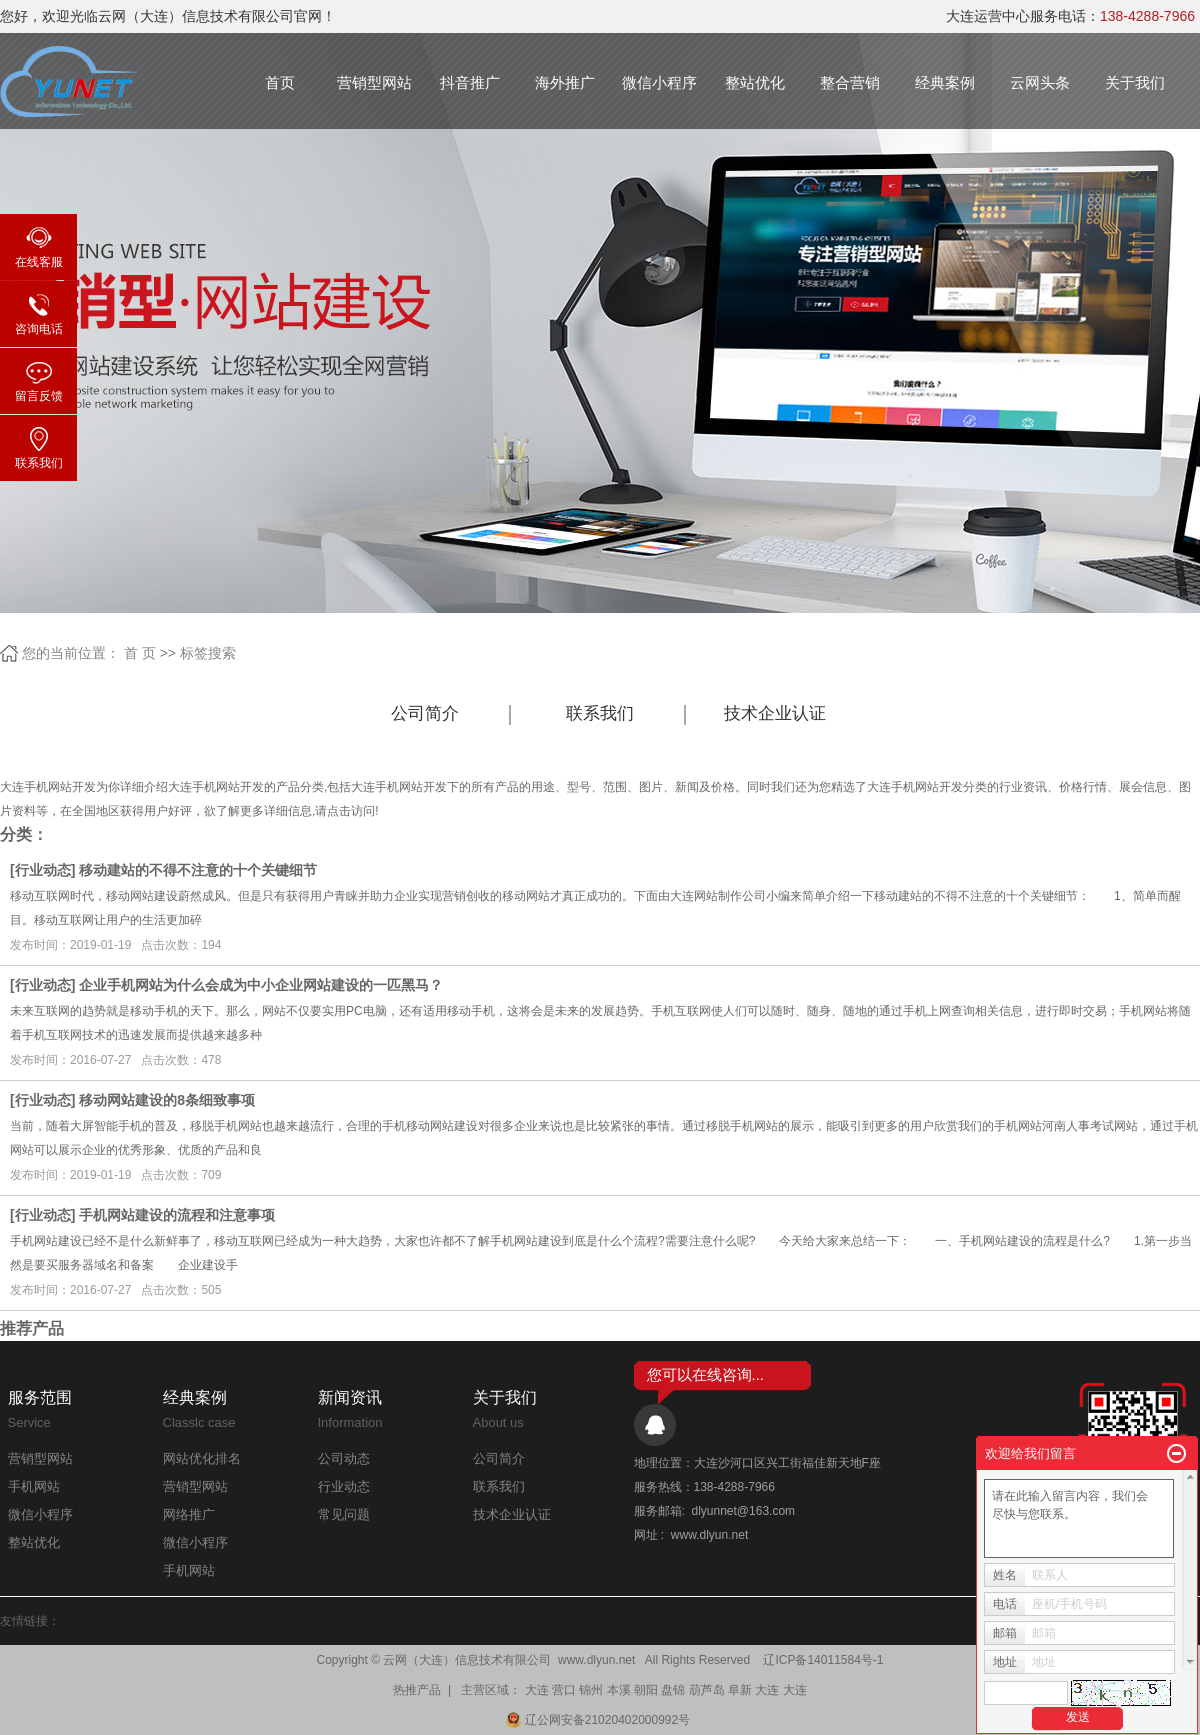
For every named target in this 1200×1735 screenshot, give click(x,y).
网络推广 (189, 1514)
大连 (537, 1690)
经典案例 (945, 82)
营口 (564, 1690)
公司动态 (344, 1458)
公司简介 (425, 713)
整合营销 (850, 82)
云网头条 (1040, 82)
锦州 (591, 1690)
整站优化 (755, 82)
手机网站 (34, 1486)
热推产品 (417, 1690)
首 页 (140, 653)
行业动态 (43, 870)
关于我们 (1135, 82)
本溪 (619, 1690)
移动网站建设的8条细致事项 (167, 1100)
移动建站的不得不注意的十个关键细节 (198, 870)
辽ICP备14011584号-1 (823, 1660)
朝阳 (646, 1690)
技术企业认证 (775, 713)
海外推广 (565, 82)
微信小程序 (659, 82)
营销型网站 (374, 82)
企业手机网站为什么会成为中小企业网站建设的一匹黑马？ (261, 985)
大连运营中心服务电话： (1070, 16)
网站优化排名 (202, 1458)
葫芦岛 (707, 1690)
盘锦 (673, 1690)
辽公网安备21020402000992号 (599, 1720)
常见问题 (344, 1514)
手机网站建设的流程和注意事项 (177, 1215)
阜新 (740, 1690)
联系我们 (600, 713)
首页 (280, 82)
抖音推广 (470, 82)
